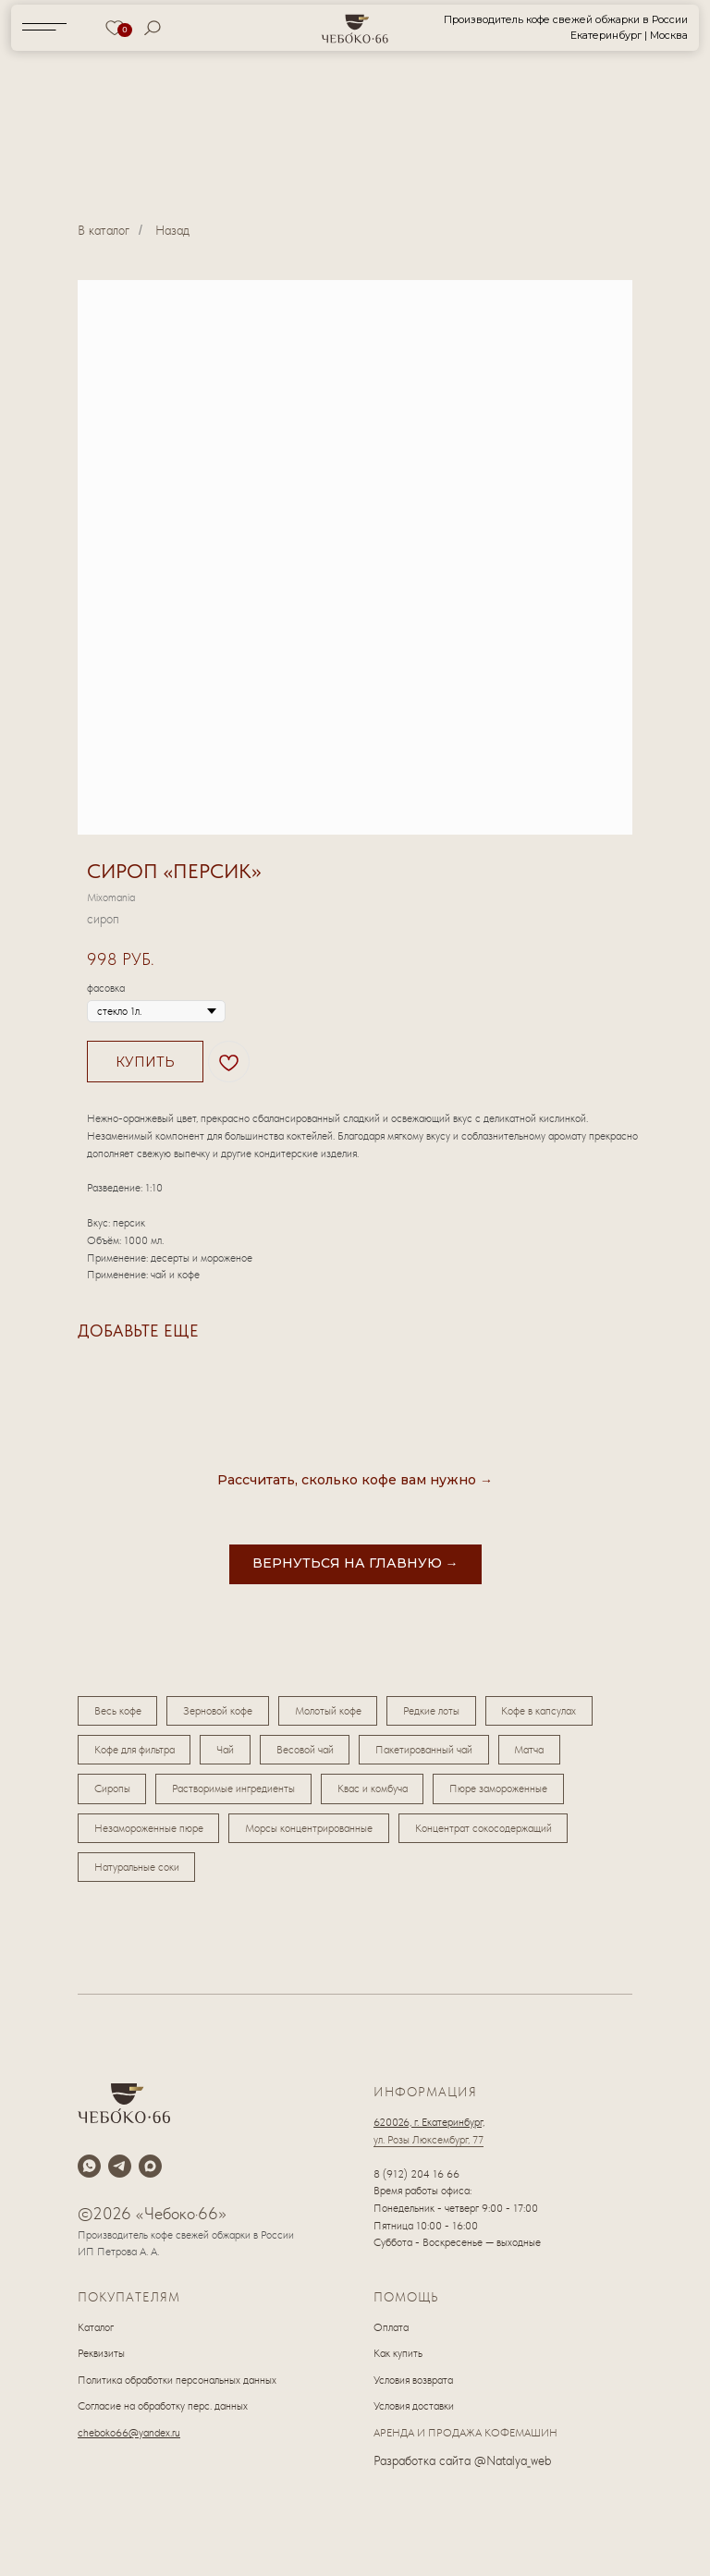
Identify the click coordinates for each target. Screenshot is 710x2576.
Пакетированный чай (432, 1752)
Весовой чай (310, 1752)
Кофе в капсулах (549, 1711)
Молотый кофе (333, 1711)
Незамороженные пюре (149, 1833)
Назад (172, 230)
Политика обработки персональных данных (177, 2387)
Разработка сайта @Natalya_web (462, 2467)
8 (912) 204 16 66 (416, 2181)
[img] (355, 28)
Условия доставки (413, 2414)
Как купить (397, 2361)
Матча (540, 1752)
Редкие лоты (439, 1711)
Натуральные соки (137, 1874)
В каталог (103, 230)
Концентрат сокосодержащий (489, 1833)
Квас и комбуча (378, 1793)
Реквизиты (101, 2361)
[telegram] (119, 2173)
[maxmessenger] (150, 2173)
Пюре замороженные (507, 1793)
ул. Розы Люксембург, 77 (428, 2147)
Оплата (391, 2334)
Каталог (96, 2334)
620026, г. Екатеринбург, (428, 2130)
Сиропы (113, 1793)
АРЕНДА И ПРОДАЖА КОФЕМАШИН (465, 2441)
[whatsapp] (89, 2173)
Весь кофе (118, 1711)
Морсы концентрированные (312, 1833)
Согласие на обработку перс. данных (163, 2414)
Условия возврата (413, 2387)
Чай (229, 1752)
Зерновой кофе (221, 1711)
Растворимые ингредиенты (237, 1793)
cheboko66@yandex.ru (129, 2441)
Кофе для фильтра (135, 1752)
